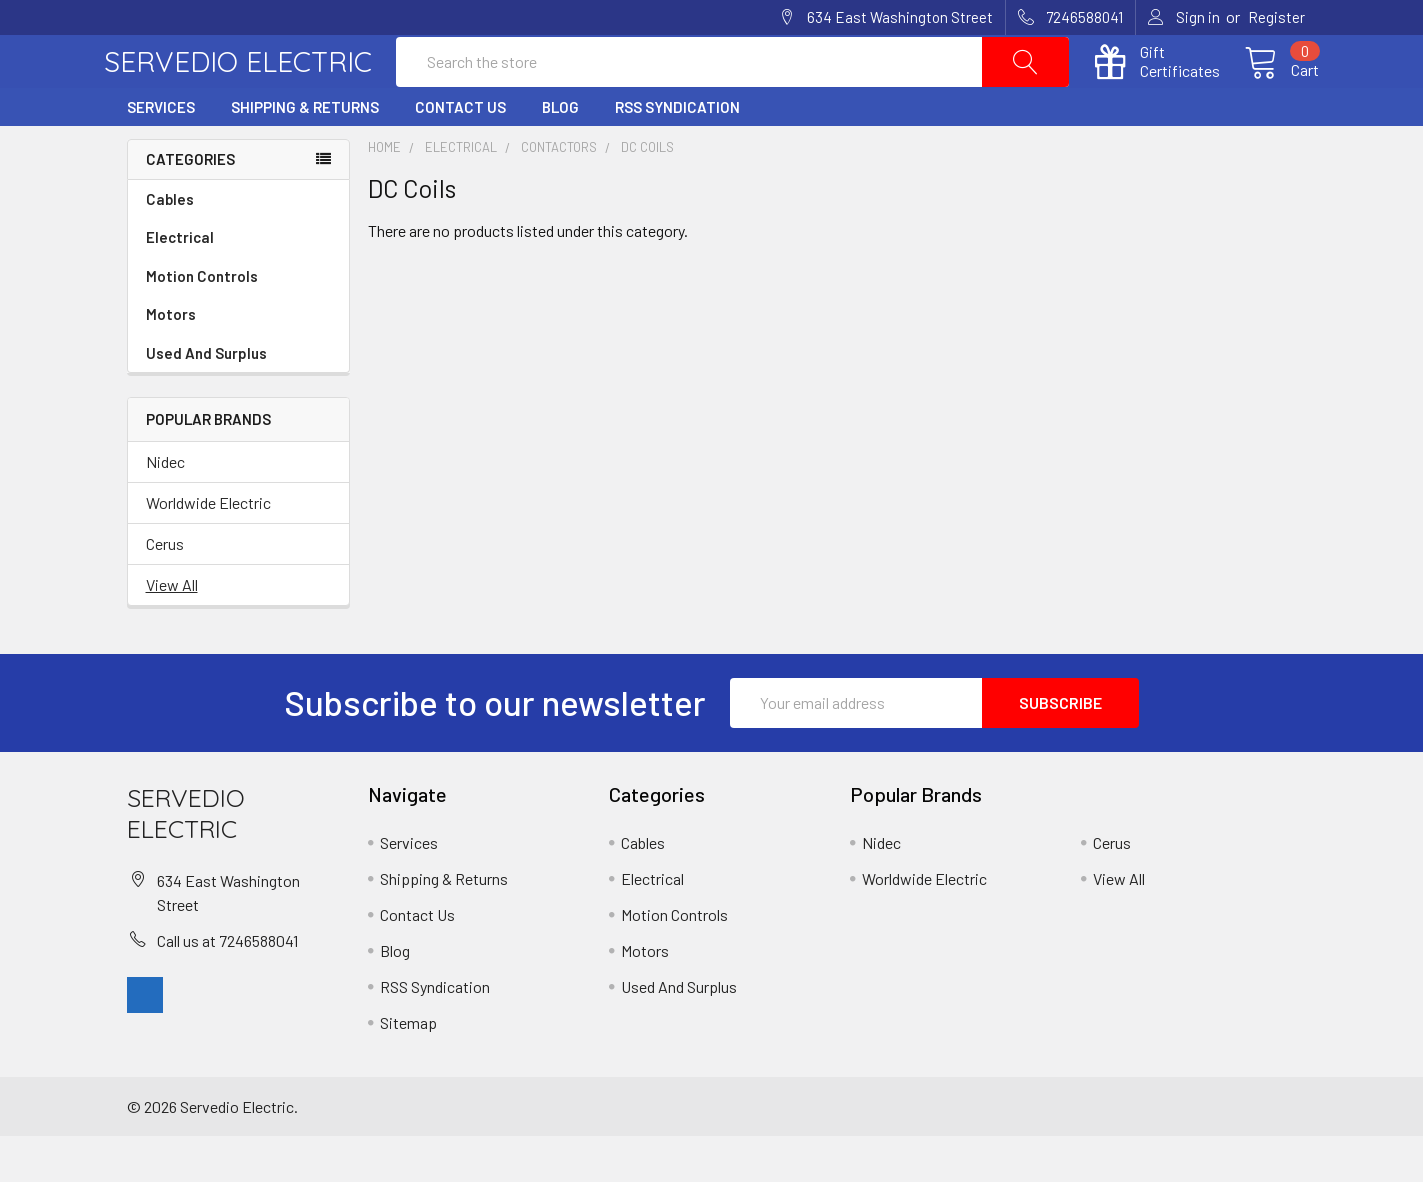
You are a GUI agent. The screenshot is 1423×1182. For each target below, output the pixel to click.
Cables (238, 245)
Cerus (165, 589)
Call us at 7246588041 (227, 985)
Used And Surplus (206, 399)
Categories (190, 205)
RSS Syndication (677, 153)
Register (1276, 17)
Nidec (165, 507)
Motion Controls (238, 322)
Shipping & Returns (305, 153)
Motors (171, 360)
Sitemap (408, 1068)
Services (161, 153)
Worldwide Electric (208, 548)
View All (172, 630)
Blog (560, 153)
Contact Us (460, 153)
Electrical (238, 283)
